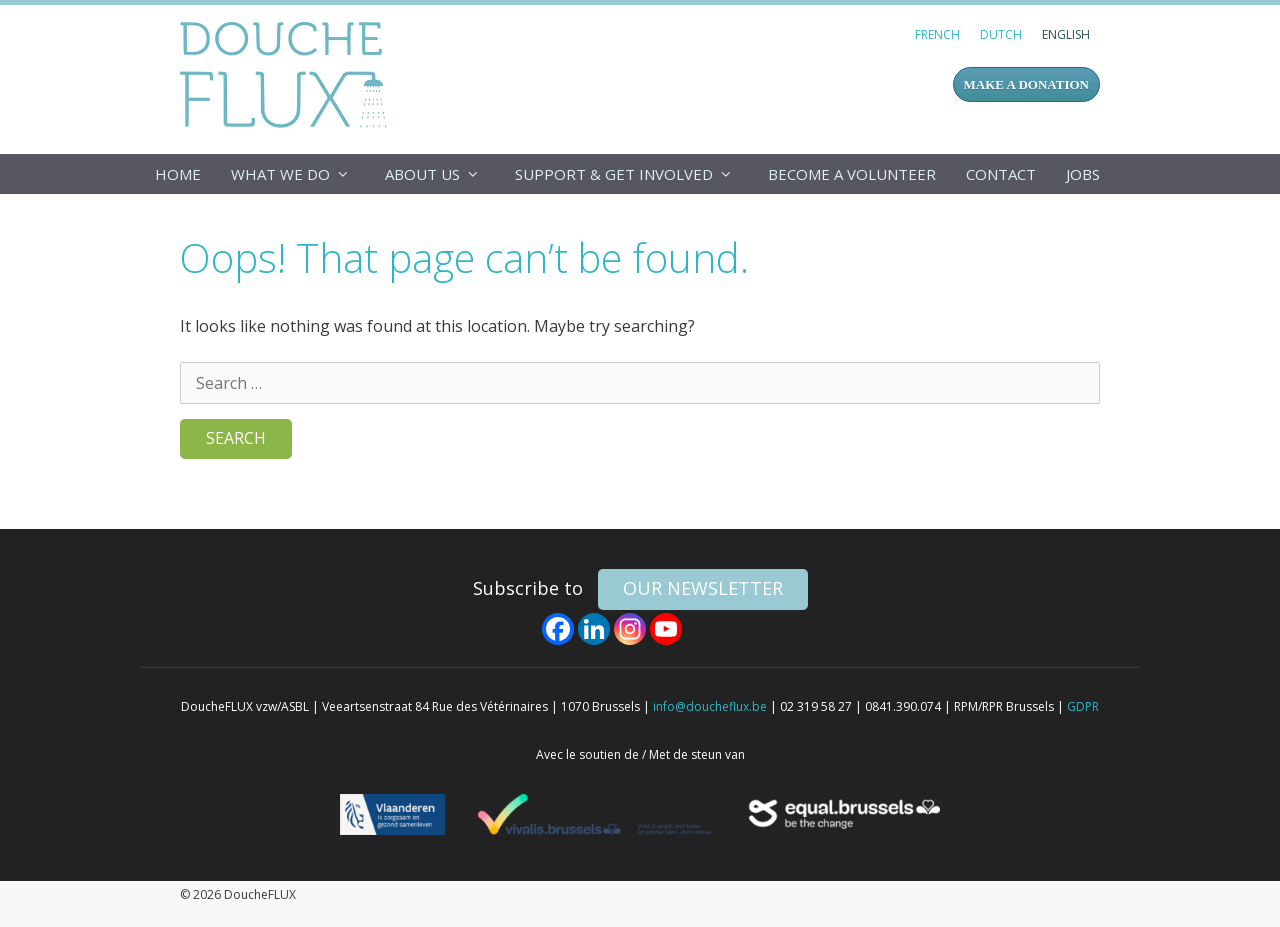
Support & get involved (634, 174)
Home (178, 174)
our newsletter (703, 588)
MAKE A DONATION (1026, 84)
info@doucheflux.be (710, 706)
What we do (300, 174)
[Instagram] (630, 629)
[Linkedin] (594, 629)
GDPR (1083, 706)
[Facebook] (558, 629)
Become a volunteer (852, 174)
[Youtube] (666, 629)
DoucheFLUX (287, 74)
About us (442, 174)
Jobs (1083, 174)
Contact (1001, 174)
